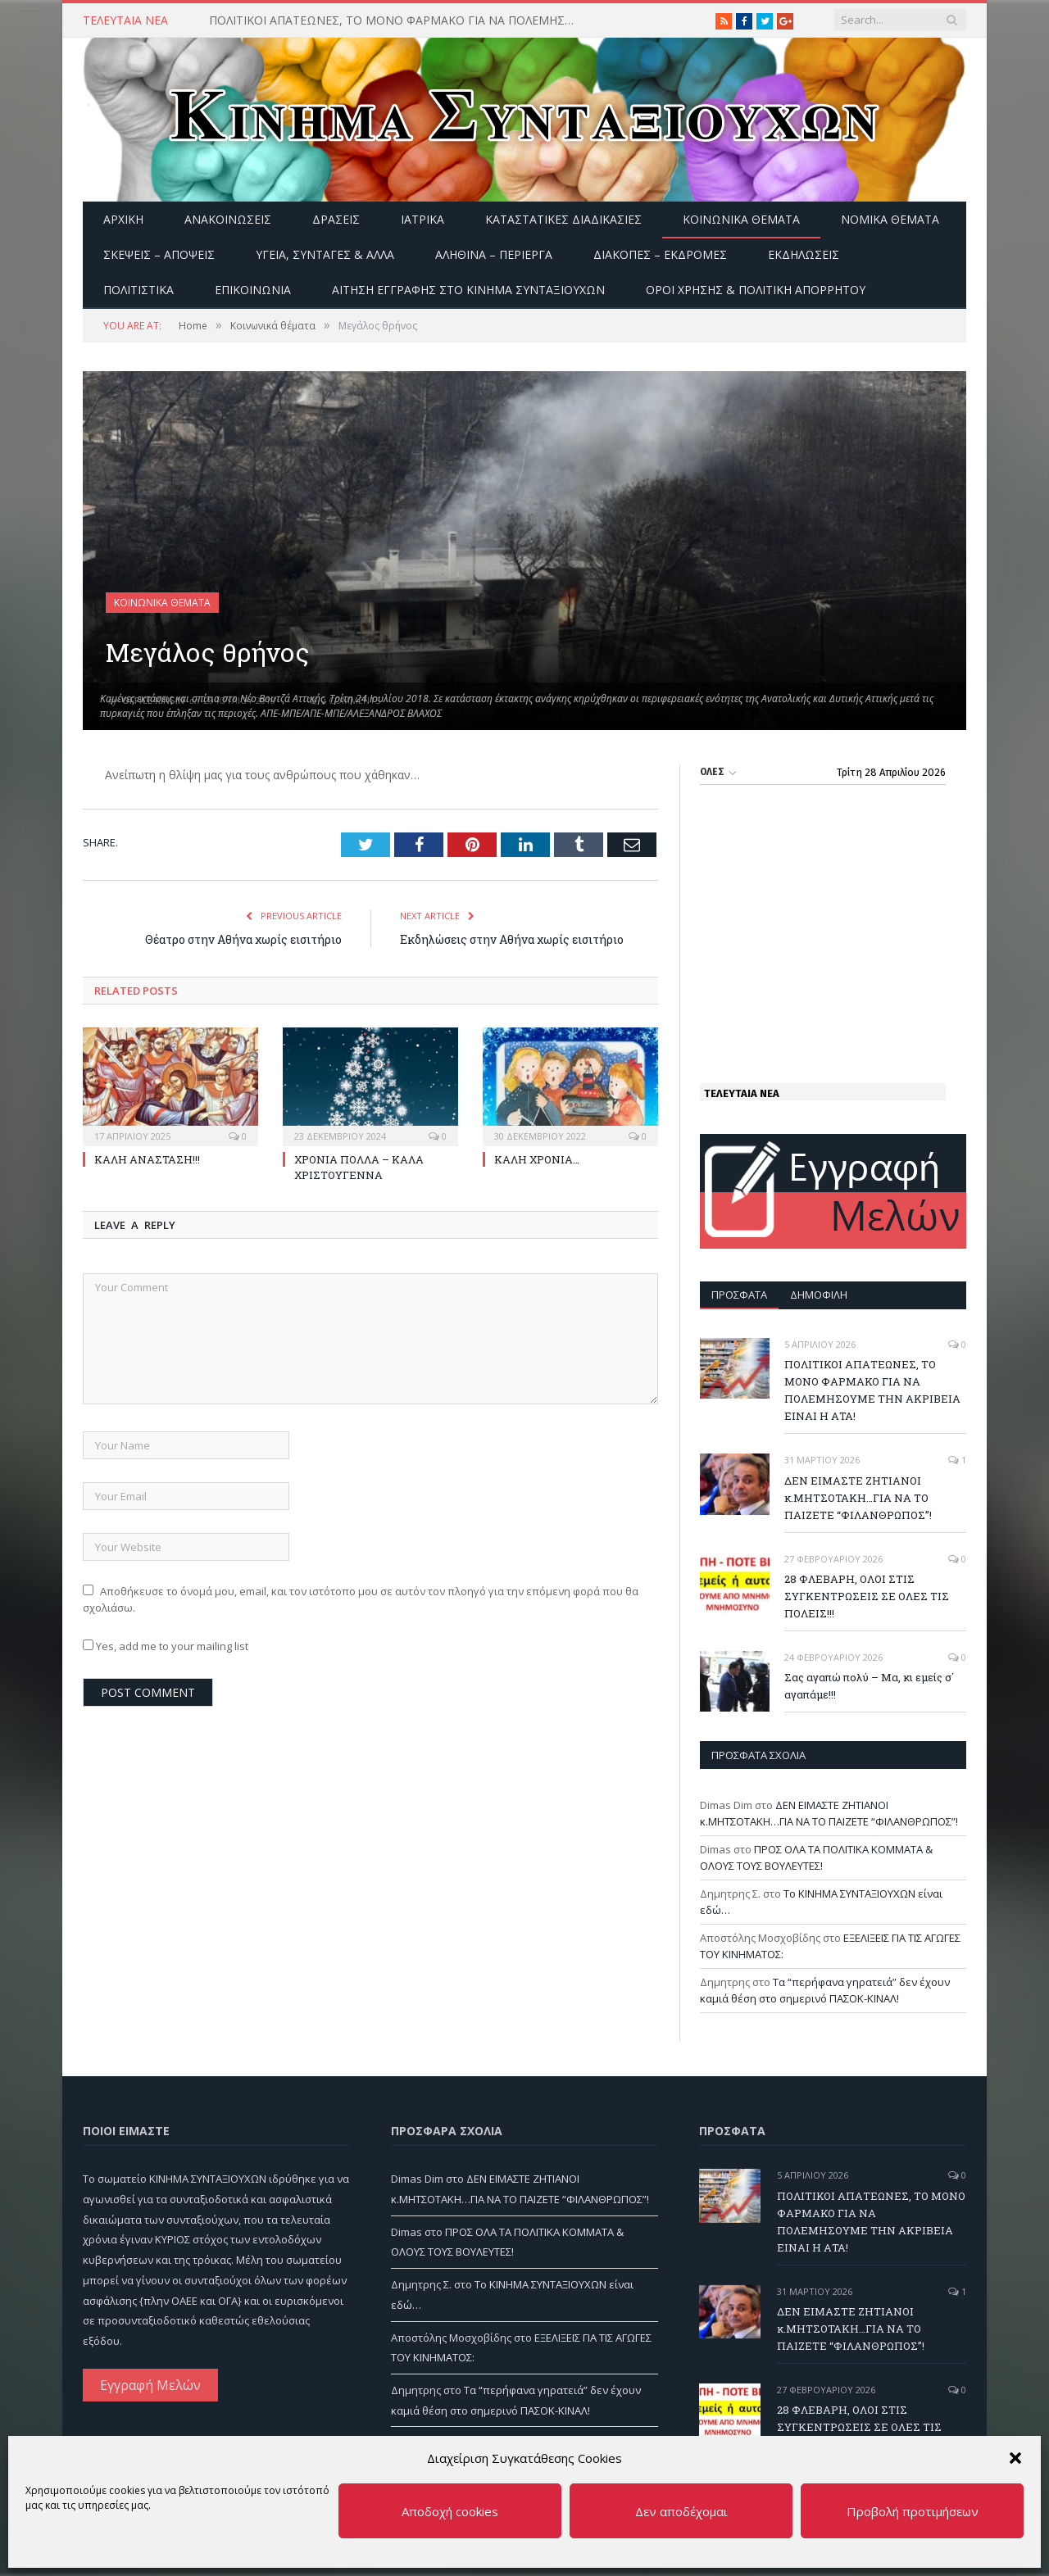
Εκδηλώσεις (803, 254)
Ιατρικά (422, 219)
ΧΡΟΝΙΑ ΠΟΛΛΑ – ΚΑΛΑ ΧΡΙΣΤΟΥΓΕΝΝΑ (359, 1166)
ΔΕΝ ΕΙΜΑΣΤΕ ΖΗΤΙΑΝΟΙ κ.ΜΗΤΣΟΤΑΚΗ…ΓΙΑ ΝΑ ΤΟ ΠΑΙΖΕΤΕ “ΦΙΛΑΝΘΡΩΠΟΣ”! (858, 1497)
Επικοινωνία (253, 289)
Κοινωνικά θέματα (741, 219)
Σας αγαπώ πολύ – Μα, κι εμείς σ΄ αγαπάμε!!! (869, 1686)
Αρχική (123, 219)
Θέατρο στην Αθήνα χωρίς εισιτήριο (243, 939)
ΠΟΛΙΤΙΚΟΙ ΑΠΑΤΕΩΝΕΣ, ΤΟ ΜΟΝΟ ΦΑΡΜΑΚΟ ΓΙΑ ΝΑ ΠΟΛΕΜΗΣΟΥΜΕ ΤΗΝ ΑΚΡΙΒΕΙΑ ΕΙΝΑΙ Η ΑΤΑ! (397, 20)
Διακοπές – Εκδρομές (660, 254)
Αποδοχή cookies (450, 2511)
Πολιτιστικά (138, 289)
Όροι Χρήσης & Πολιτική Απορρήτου (755, 289)
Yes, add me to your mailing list (165, 1646)
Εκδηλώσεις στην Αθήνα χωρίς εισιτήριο (512, 939)
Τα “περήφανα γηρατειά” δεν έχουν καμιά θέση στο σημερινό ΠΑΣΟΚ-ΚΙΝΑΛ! (825, 1990)
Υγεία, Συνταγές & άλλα (325, 254)
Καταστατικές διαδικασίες (563, 219)
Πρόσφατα (739, 1294)
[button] (1015, 2458)
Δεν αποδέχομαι (681, 2511)
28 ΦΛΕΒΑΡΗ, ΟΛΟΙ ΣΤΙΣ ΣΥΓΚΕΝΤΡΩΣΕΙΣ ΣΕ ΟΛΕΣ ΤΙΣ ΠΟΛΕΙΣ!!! (866, 1596)
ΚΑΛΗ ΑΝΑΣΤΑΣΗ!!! (147, 1159)
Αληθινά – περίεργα (493, 254)
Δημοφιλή (818, 1294)
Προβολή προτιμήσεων (913, 2511)
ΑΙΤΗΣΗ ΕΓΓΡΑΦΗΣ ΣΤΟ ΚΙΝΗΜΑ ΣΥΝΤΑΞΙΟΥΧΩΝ (468, 289)
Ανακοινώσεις (227, 219)
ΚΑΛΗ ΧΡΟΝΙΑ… (536, 1159)
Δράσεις (336, 219)
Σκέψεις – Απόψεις (159, 254)
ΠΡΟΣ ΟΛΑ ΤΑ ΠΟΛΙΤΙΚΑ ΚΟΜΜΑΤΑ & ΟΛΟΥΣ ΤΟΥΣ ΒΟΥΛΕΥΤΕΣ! (816, 1857)
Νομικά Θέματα (890, 219)
